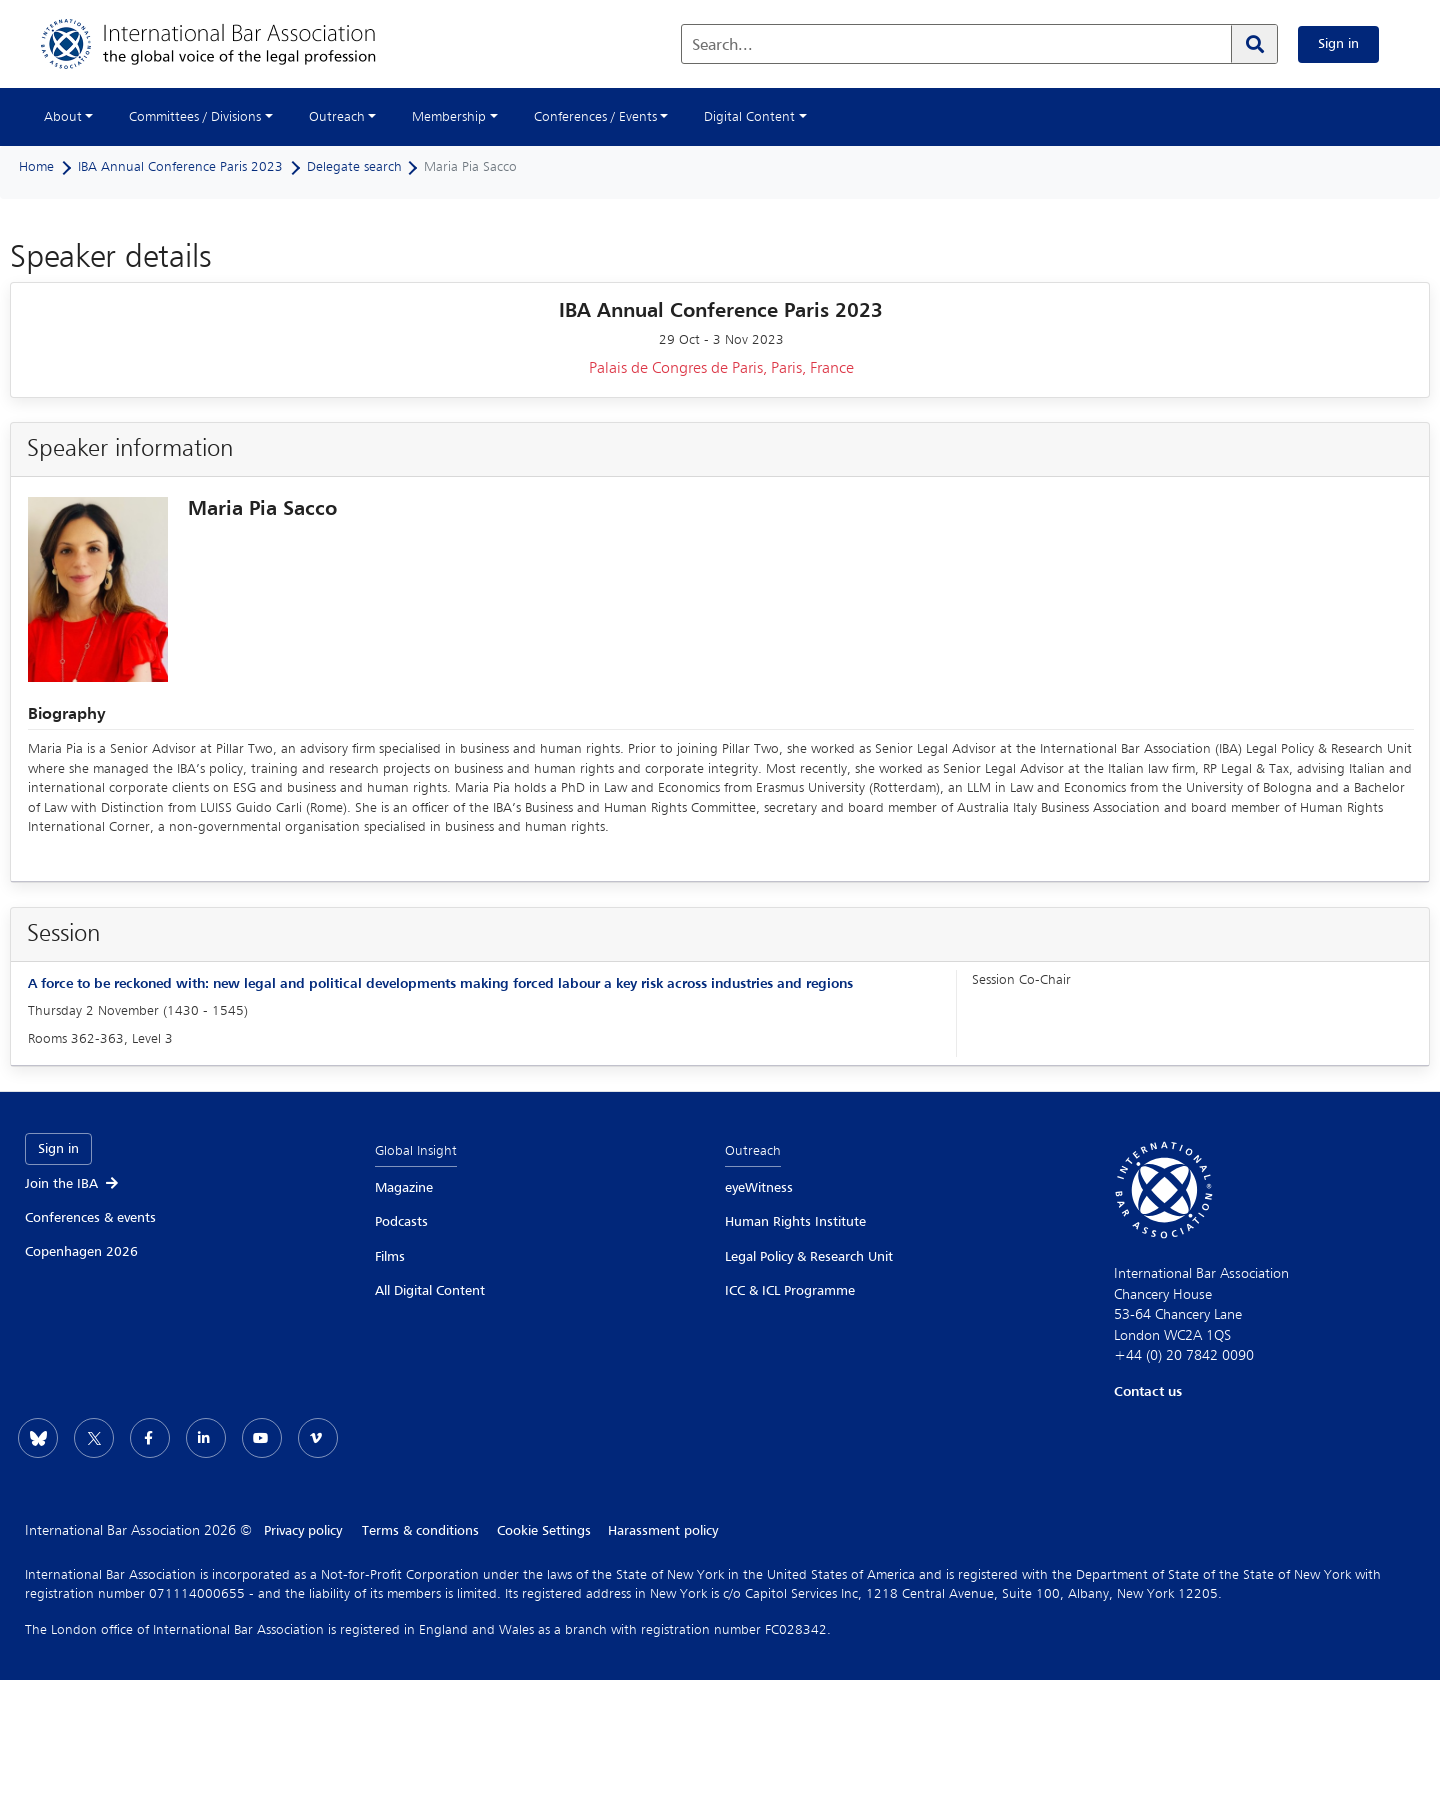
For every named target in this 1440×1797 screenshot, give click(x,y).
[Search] (1254, 44)
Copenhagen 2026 (81, 1252)
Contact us (1148, 1392)
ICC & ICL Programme (790, 1291)
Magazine (404, 1188)
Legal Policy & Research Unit (809, 1257)
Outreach (337, 117)
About (63, 117)
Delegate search (354, 167)
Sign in (1338, 44)
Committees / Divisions (195, 117)
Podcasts (401, 1222)
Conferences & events (90, 1218)
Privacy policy (303, 1531)
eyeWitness (759, 1188)
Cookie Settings (546, 1531)
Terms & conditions (420, 1531)
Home (36, 167)
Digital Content (749, 117)
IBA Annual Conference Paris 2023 (180, 167)
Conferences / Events (595, 117)
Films (390, 1257)
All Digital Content (430, 1291)
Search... (722, 46)
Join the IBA (73, 1184)
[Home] (228, 44)
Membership (449, 117)
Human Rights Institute (795, 1222)
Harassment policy (668, 1531)
